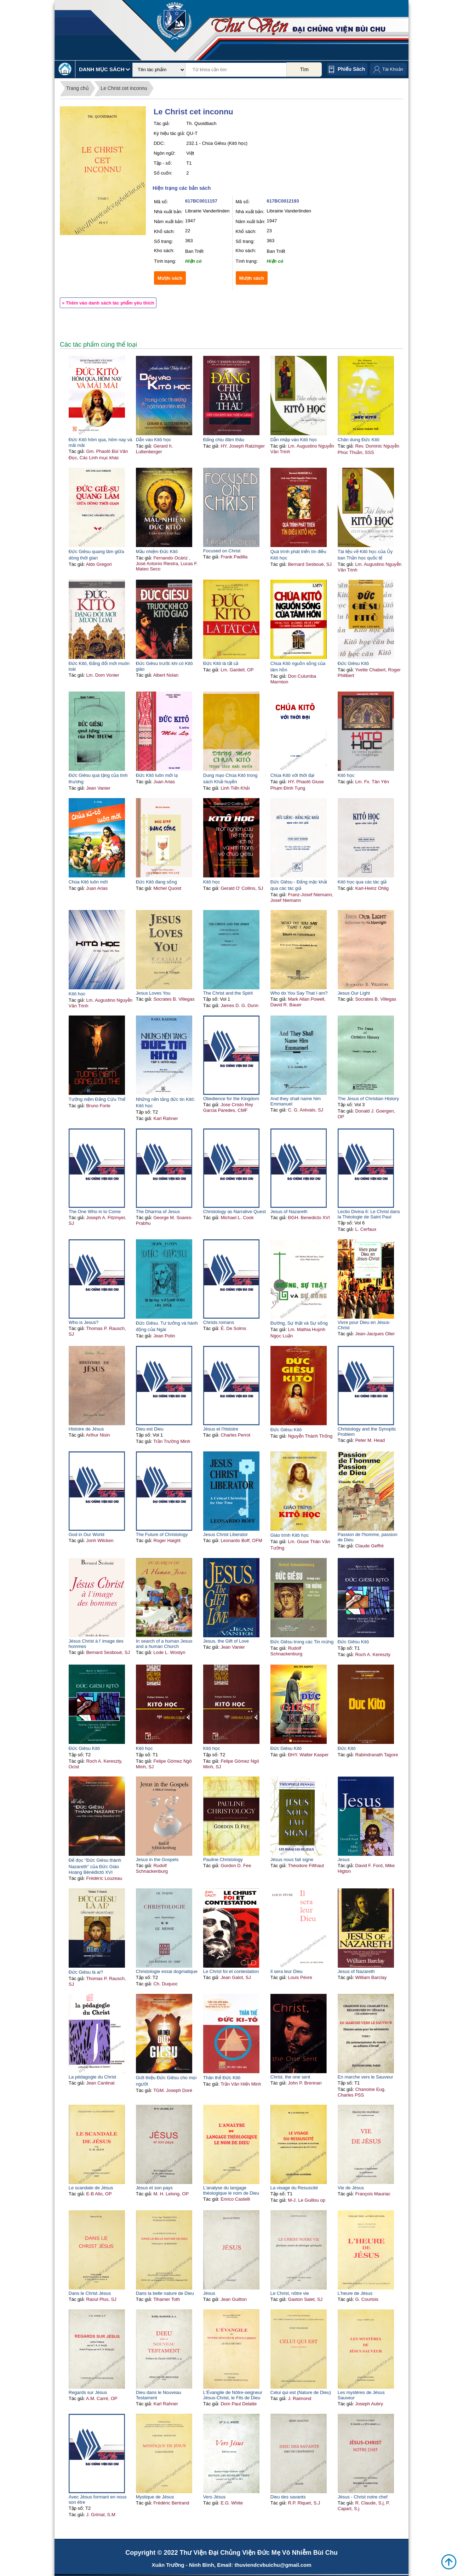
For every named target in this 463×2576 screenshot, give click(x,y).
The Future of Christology (162, 1534)
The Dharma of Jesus (158, 1211)
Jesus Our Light (354, 993)
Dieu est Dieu (150, 1429)
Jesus (344, 1859)
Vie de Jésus (351, 2187)
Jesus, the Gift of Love (226, 1641)
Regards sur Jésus (88, 2392)
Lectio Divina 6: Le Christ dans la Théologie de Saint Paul (369, 1214)
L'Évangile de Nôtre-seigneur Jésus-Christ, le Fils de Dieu (232, 2395)
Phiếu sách (351, 69)
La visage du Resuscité (294, 2187)
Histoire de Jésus (86, 1429)
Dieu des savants (288, 2497)
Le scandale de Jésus (91, 2187)
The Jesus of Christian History (368, 1098)
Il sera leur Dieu (286, 1971)
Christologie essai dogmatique (167, 1971)
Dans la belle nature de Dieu (165, 2293)
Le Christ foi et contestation (231, 1971)
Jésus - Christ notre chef (363, 2497)
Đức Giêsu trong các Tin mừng (301, 1641)
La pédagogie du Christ (92, 2077)
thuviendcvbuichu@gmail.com (272, 2565)
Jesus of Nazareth (289, 1211)
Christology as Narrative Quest (234, 1211)
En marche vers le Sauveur (365, 2077)
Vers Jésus (214, 2497)
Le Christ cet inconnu (124, 88)
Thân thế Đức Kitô (222, 2077)
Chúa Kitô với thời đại (292, 775)
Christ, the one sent (290, 2077)
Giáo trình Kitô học (289, 1535)
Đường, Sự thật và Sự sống (299, 1323)
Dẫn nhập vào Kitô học (293, 439)
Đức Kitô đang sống (156, 882)
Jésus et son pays (154, 2187)
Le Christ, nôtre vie (289, 2293)
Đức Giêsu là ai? (86, 1972)
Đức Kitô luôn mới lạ (157, 775)
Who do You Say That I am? (299, 993)
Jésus (209, 2293)
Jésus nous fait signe (291, 1859)
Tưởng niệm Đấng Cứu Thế (97, 1099)
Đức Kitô (347, 1748)
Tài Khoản (392, 69)
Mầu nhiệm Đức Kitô (157, 551)
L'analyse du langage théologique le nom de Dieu (231, 2190)
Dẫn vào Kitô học (153, 439)
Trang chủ (77, 88)
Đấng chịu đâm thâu (223, 439)
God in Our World (86, 1534)
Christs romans (218, 1322)
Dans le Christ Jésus (90, 2293)
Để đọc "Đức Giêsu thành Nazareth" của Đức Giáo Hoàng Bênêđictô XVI (95, 1866)
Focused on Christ (222, 550)
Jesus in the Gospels (157, 1859)
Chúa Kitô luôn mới (88, 882)
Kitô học (346, 775)
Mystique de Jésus (155, 2497)
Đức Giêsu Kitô (353, 663)
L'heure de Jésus (355, 2293)
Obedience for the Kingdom (231, 1098)
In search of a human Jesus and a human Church (164, 1643)
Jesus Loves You (153, 993)
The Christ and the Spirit (228, 993)
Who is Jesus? (84, 1322)
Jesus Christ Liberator (225, 1534)
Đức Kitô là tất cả (221, 663)
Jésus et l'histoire (220, 1429)
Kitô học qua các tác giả (362, 882)
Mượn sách (170, 278)
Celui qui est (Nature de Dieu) (300, 2392)
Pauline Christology (223, 1859)
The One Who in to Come (95, 1211)
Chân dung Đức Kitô (358, 439)
